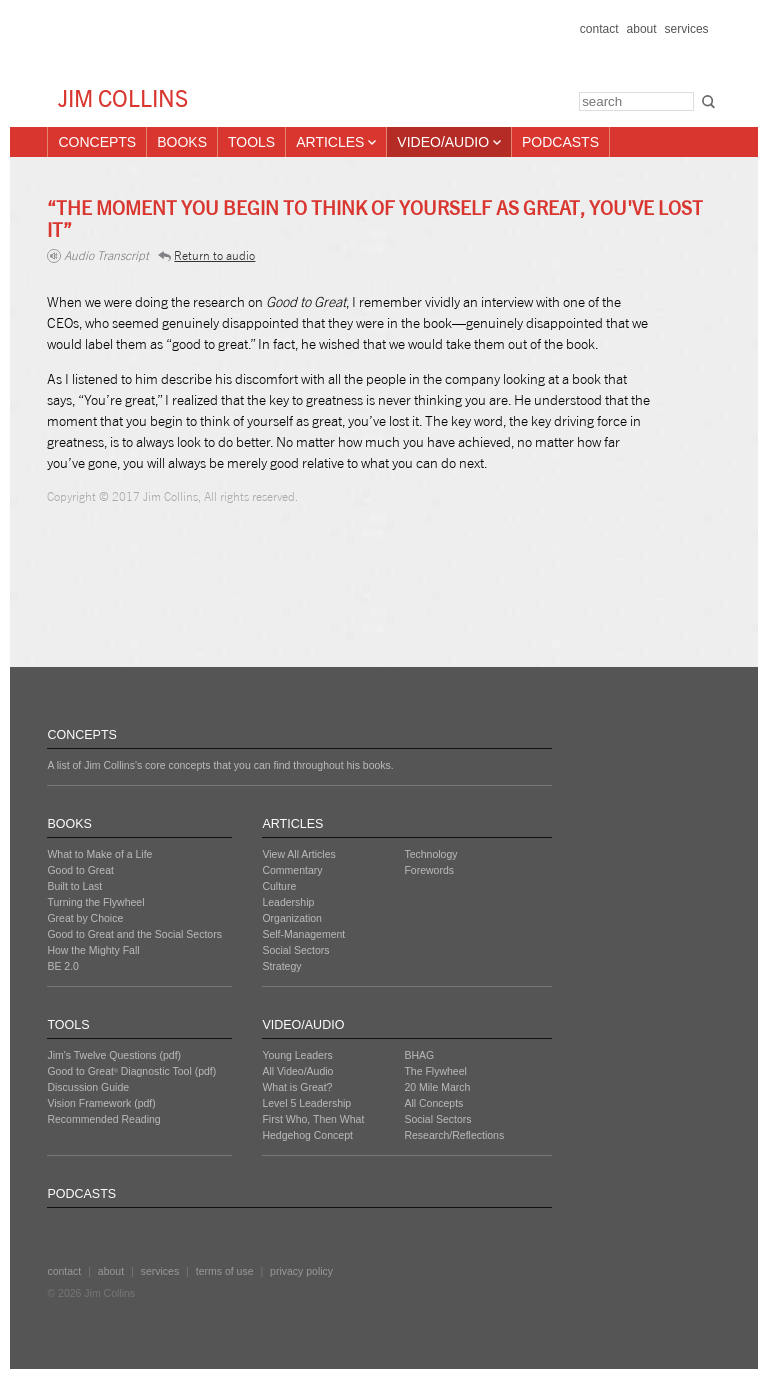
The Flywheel (435, 1071)
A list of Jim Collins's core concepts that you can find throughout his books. (220, 765)
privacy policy (301, 1271)
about (642, 29)
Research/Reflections (454, 1135)
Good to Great (80, 870)
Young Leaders (297, 1055)
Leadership (288, 902)
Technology (430, 854)
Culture (279, 886)
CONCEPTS (81, 735)
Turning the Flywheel (95, 902)
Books (182, 142)
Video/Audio (449, 142)
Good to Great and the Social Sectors (134, 934)
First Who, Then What (313, 1119)
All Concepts (433, 1103)
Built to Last (74, 886)
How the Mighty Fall (93, 950)
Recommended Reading (103, 1119)
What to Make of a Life (99, 854)
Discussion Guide (88, 1087)
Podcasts (560, 142)
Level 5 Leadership (306, 1103)
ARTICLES (292, 824)
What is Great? (297, 1087)
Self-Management (303, 934)
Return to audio (206, 255)
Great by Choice (85, 918)
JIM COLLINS (123, 98)
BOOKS (69, 824)
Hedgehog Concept (307, 1135)
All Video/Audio (297, 1071)
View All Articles (298, 854)
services (687, 29)
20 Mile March (437, 1087)
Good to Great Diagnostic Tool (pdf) (131, 1071)
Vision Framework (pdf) (101, 1103)
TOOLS (68, 1025)
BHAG (419, 1055)
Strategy (281, 966)
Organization (292, 918)
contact (599, 29)
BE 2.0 (63, 966)
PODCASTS (81, 1194)
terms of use (225, 1271)
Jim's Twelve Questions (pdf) (114, 1055)
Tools (251, 142)
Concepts (97, 142)
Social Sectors (295, 950)
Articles (336, 142)
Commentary (292, 870)
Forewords (429, 870)
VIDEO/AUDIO (303, 1025)
